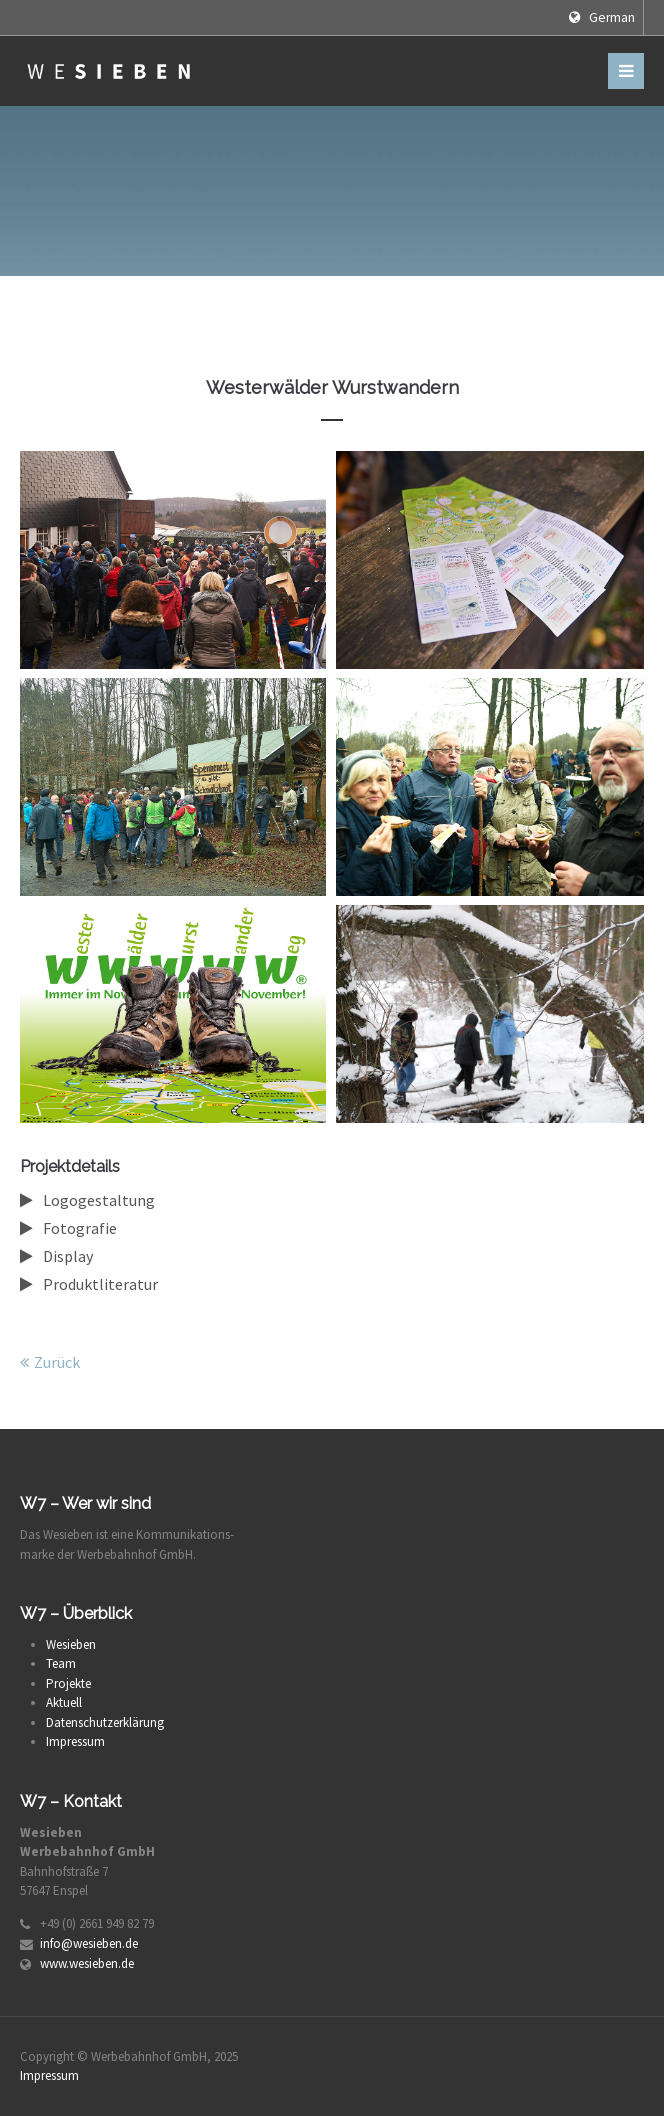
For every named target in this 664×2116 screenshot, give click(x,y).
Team (61, 1663)
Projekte (68, 1683)
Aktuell (64, 1702)
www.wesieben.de (87, 1963)
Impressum (75, 1741)
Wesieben (71, 1644)
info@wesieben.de (89, 1943)
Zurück (57, 1362)
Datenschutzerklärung (105, 1722)
